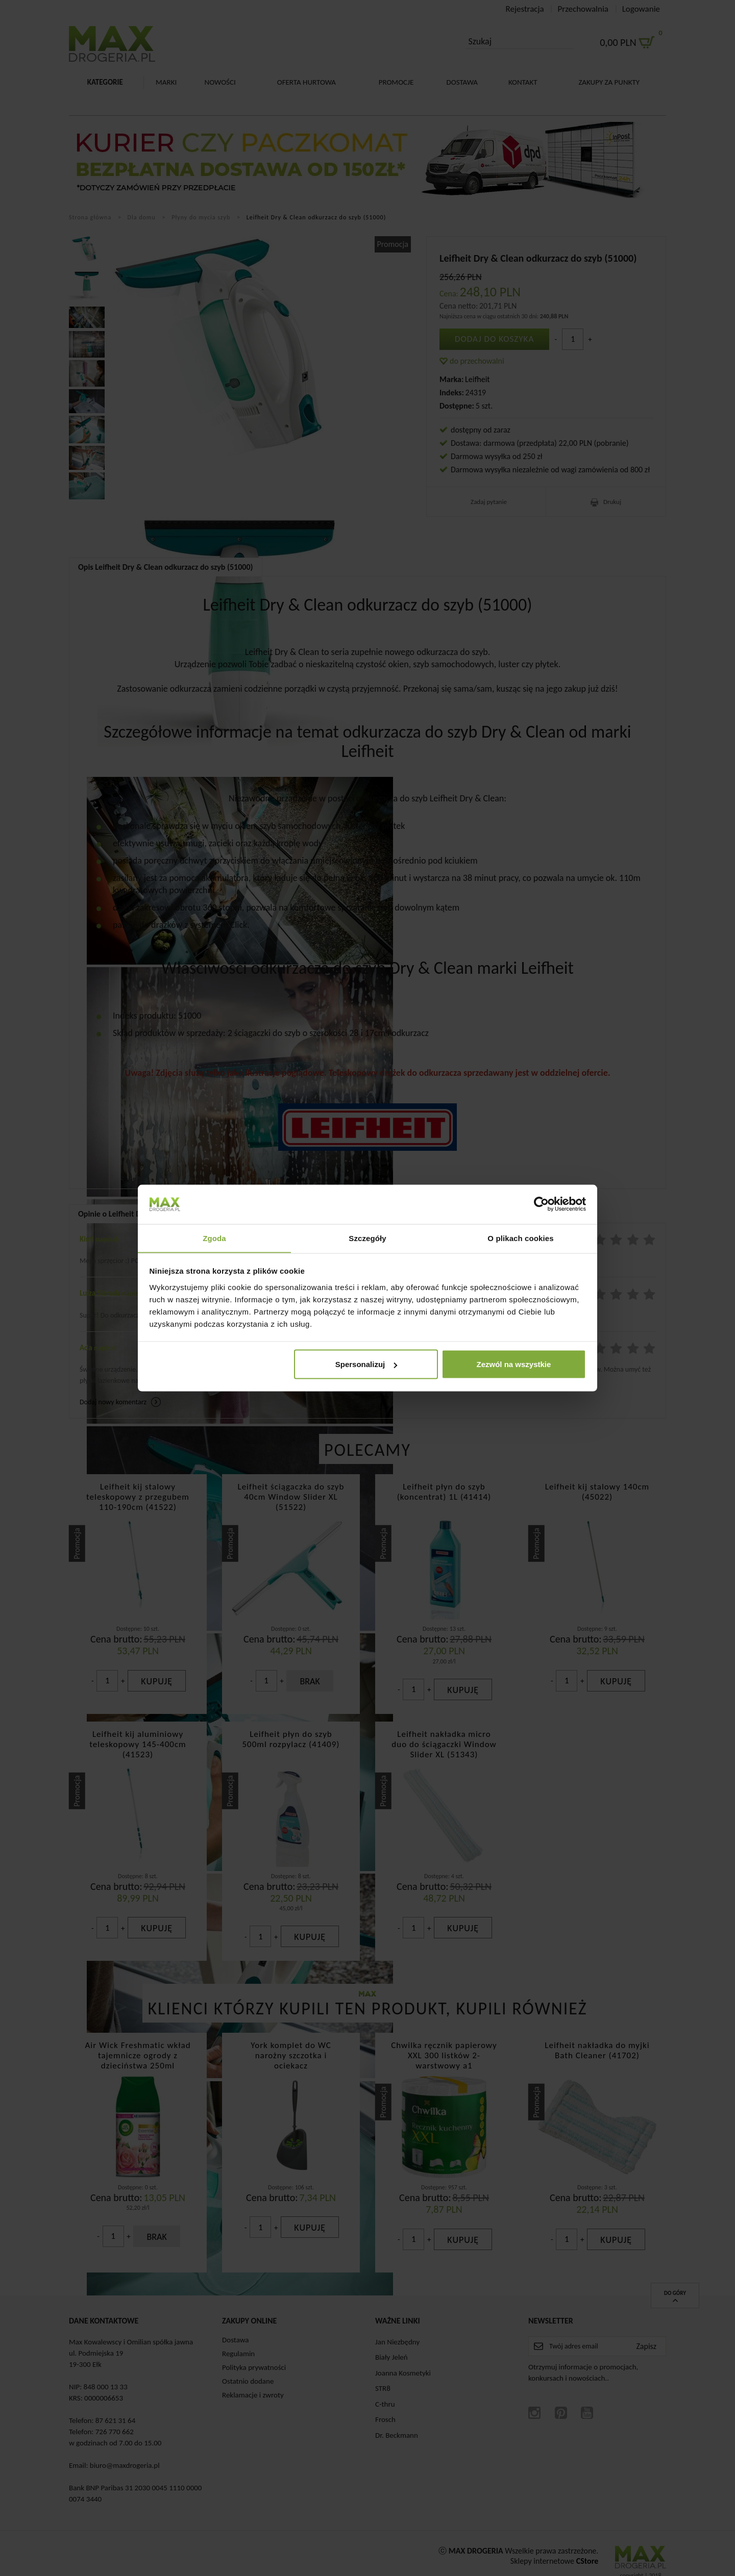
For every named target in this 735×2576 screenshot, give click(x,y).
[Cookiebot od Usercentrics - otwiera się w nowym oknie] (541, 1203)
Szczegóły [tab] (367, 1237)
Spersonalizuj (366, 1364)
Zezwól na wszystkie (513, 1364)
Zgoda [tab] (214, 1237)
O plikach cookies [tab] (520, 1237)
